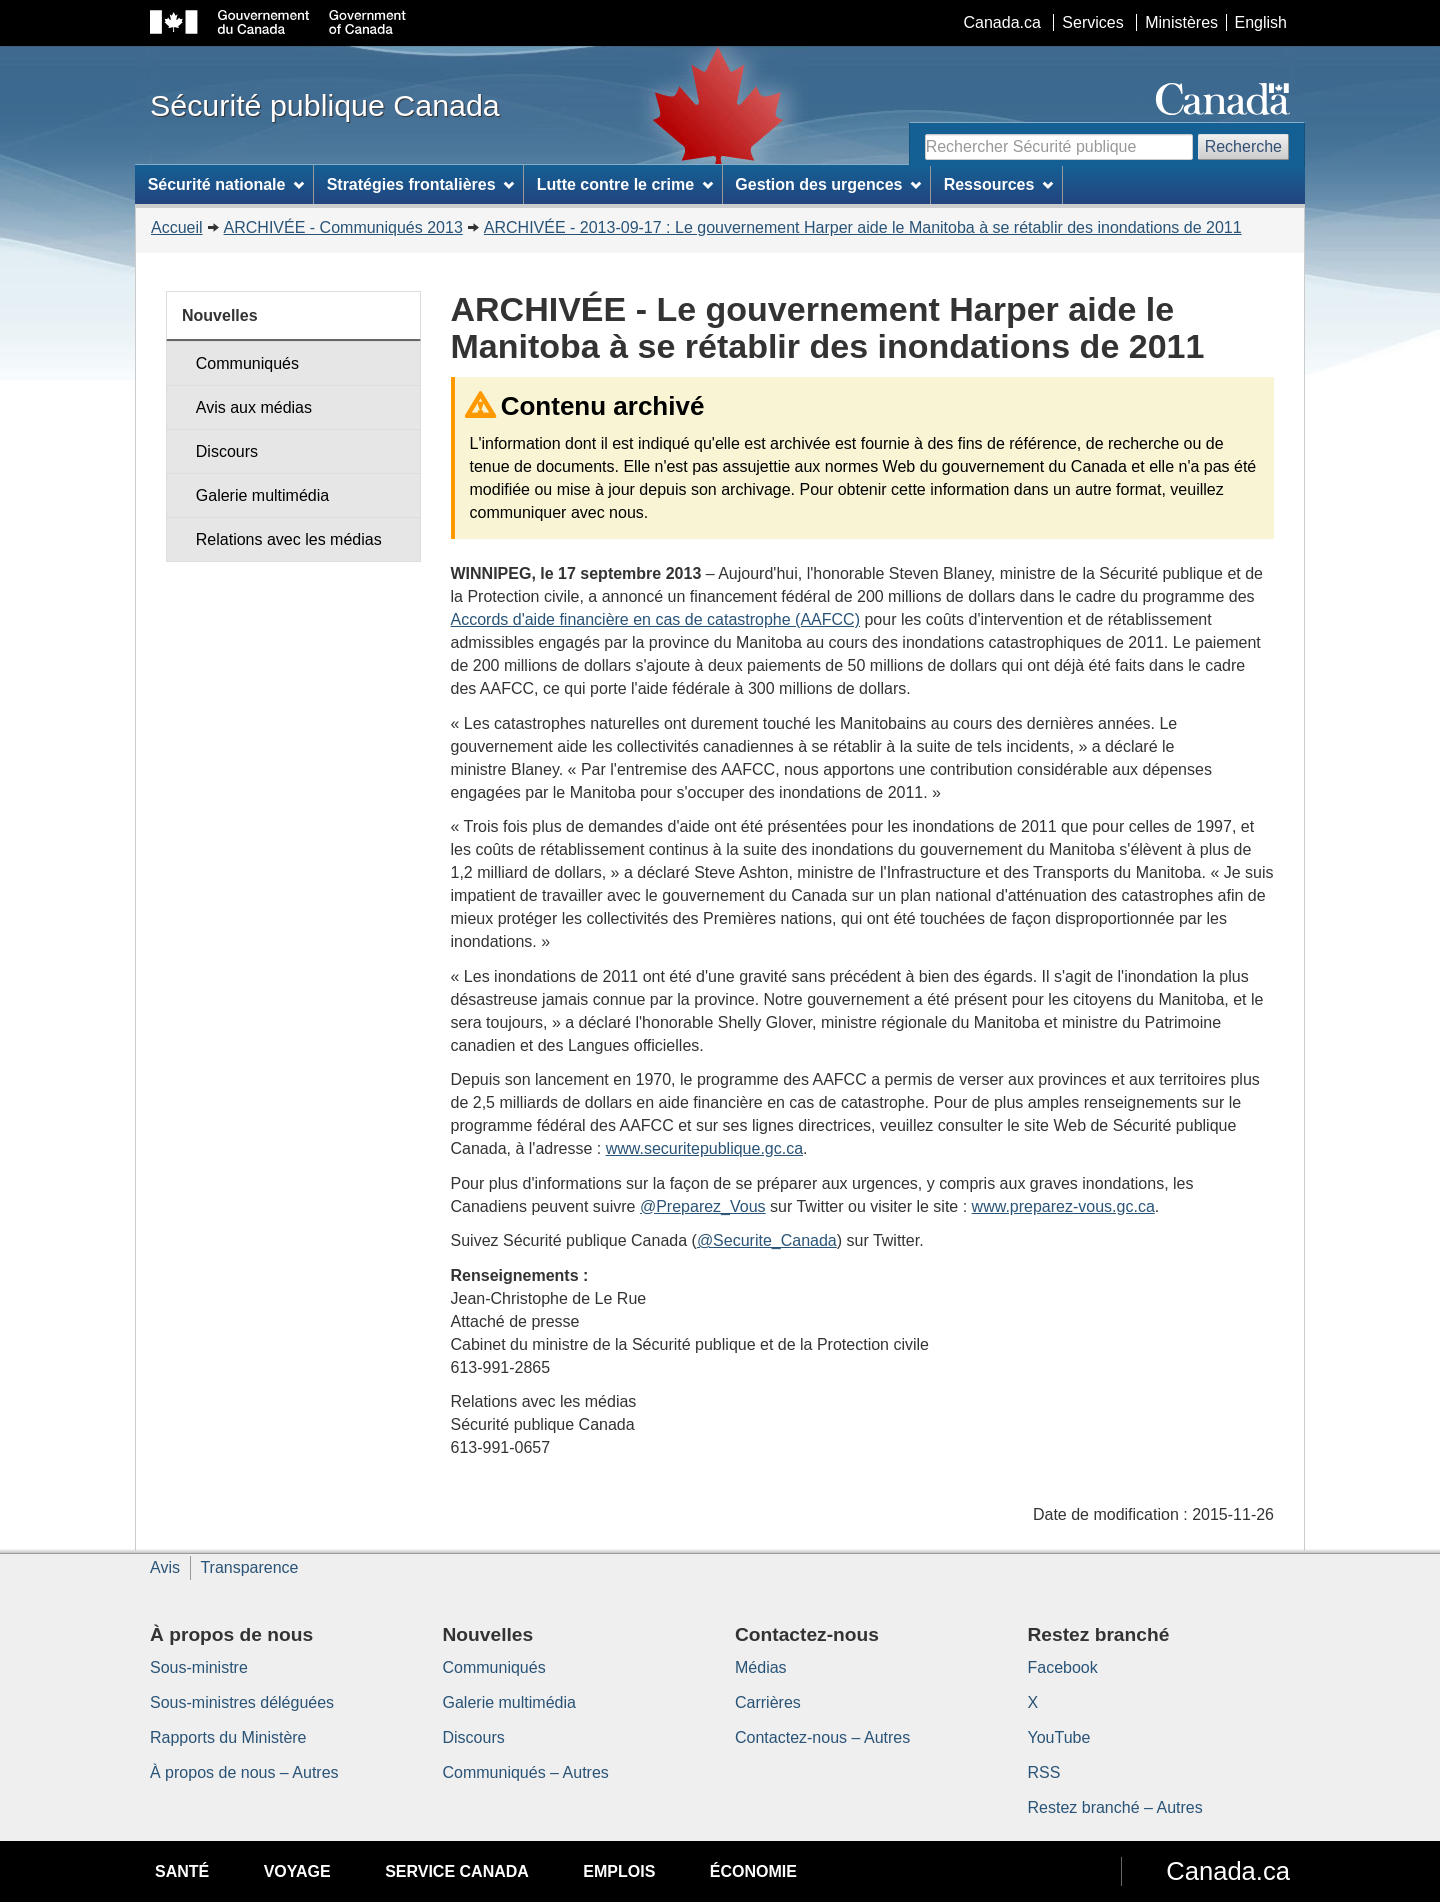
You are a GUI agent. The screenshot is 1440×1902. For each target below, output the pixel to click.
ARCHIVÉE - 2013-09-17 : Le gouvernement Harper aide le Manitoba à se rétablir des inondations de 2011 (863, 227)
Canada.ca (1002, 22)
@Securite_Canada (767, 1240)
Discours (227, 451)
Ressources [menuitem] (999, 184)
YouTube (1059, 1737)
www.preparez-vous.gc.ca (1063, 1206)
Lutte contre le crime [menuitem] (625, 184)
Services (1092, 22)
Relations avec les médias (289, 539)
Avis (165, 1567)
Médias (761, 1667)
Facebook (1063, 1667)
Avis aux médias (254, 407)
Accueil (177, 227)
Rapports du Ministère (228, 1737)
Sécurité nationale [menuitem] (226, 184)
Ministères (1181, 22)
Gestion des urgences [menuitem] (828, 184)
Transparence (249, 1567)
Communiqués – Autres (526, 1772)
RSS (1044, 1772)
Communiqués (247, 363)
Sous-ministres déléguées (242, 1702)
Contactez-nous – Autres (822, 1737)
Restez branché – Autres (1115, 1807)
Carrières (768, 1702)
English (1261, 22)
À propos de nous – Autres (244, 1772)
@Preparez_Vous (703, 1206)
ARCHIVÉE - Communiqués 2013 (343, 227)
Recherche (1243, 146)
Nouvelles (220, 315)
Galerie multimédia (262, 495)
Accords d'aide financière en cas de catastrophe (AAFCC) (655, 619)
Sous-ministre (199, 1667)
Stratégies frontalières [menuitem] (421, 184)
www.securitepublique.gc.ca (704, 1148)
